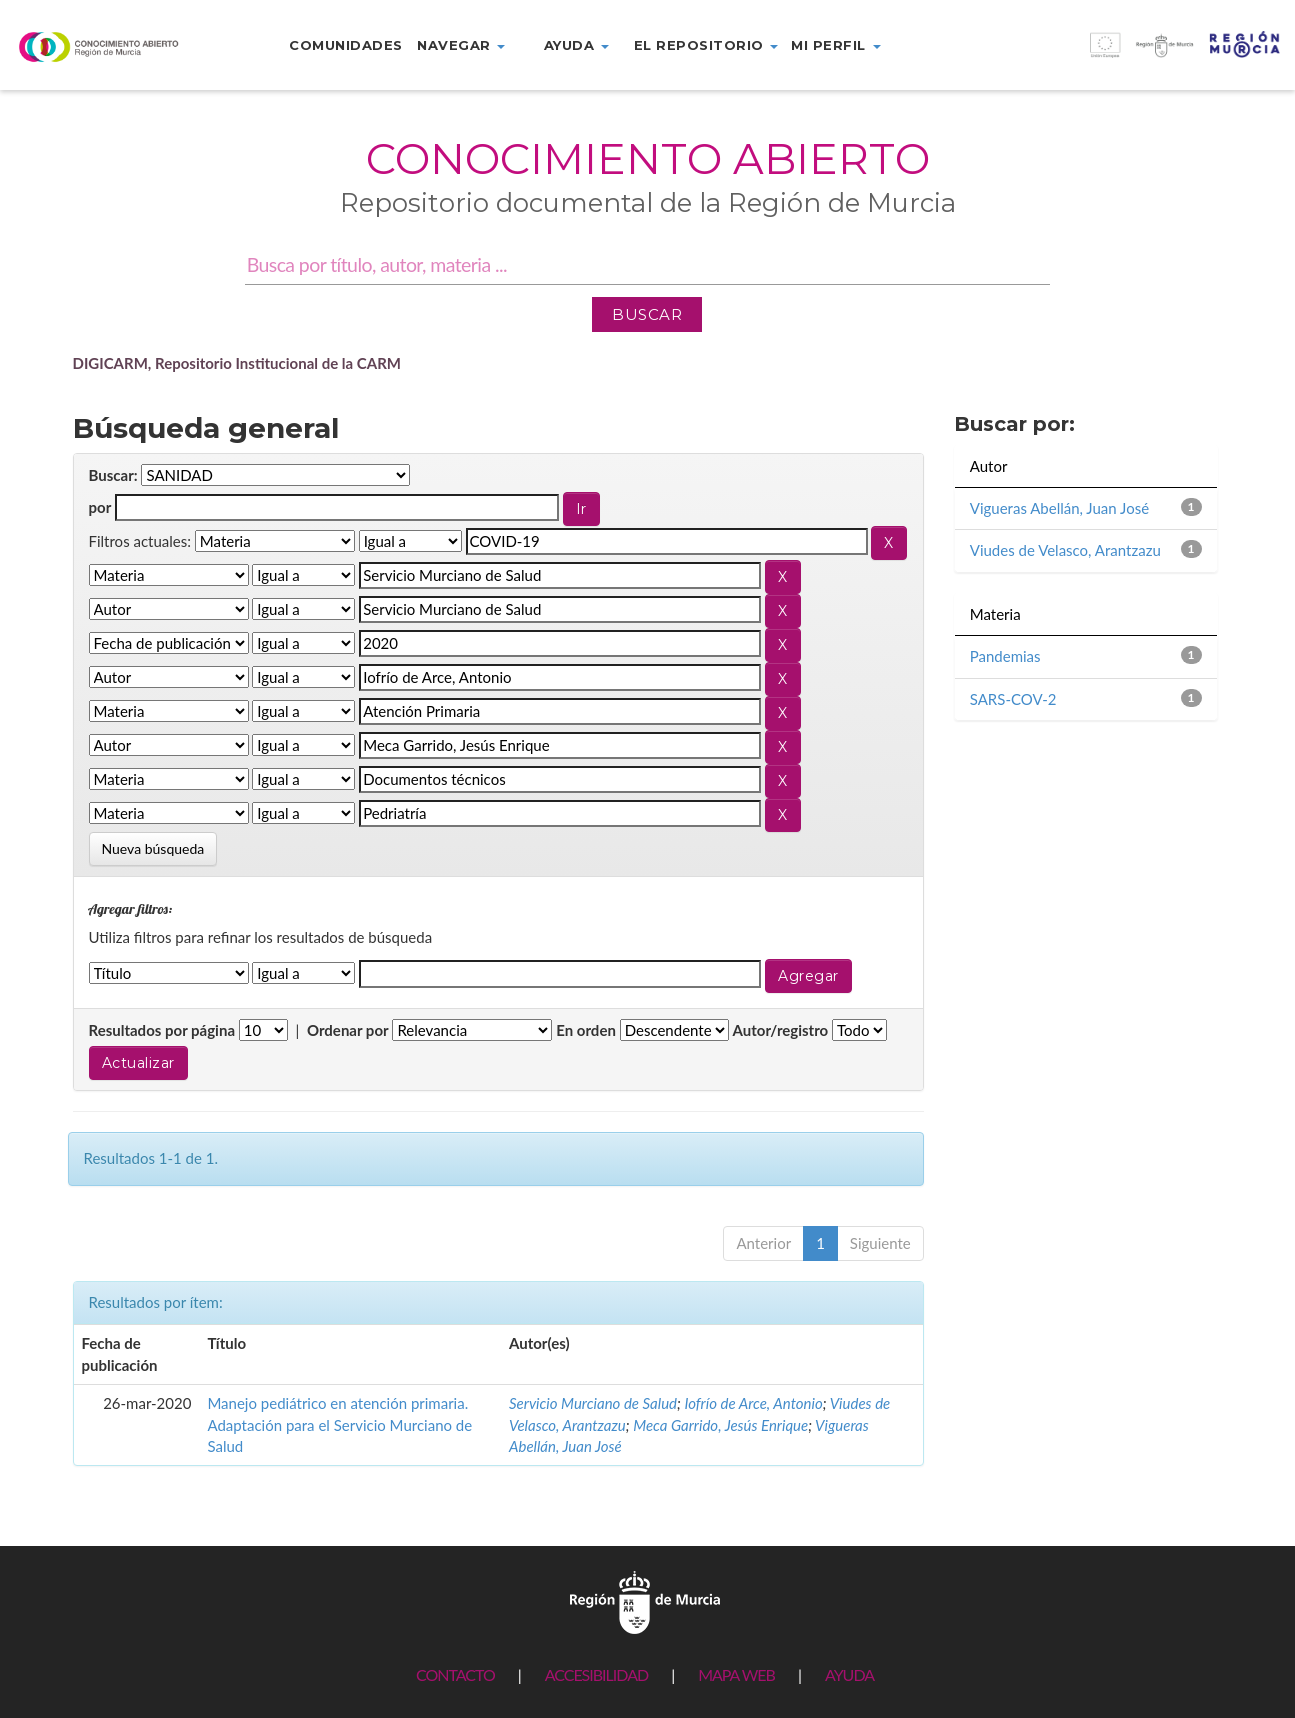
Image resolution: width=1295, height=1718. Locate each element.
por (100, 507)
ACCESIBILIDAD (596, 1674)
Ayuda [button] (576, 45)
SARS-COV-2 (1013, 699)
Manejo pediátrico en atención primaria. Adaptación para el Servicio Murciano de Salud (339, 1424)
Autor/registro (781, 1030)
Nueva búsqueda (153, 848)
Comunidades (346, 45)
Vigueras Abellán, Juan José (1059, 508)
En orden (586, 1030)
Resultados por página (162, 1030)
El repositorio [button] (706, 45)
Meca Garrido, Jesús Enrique (720, 1425)
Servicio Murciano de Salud (593, 1403)
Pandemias (1005, 656)
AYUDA (849, 1674)
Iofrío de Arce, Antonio (753, 1403)
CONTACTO (455, 1674)
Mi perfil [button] (835, 45)
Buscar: (113, 475)
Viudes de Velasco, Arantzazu (1065, 550)
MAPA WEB (736, 1674)
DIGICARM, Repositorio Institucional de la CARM (237, 363)
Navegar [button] (461, 45)
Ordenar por (348, 1030)
